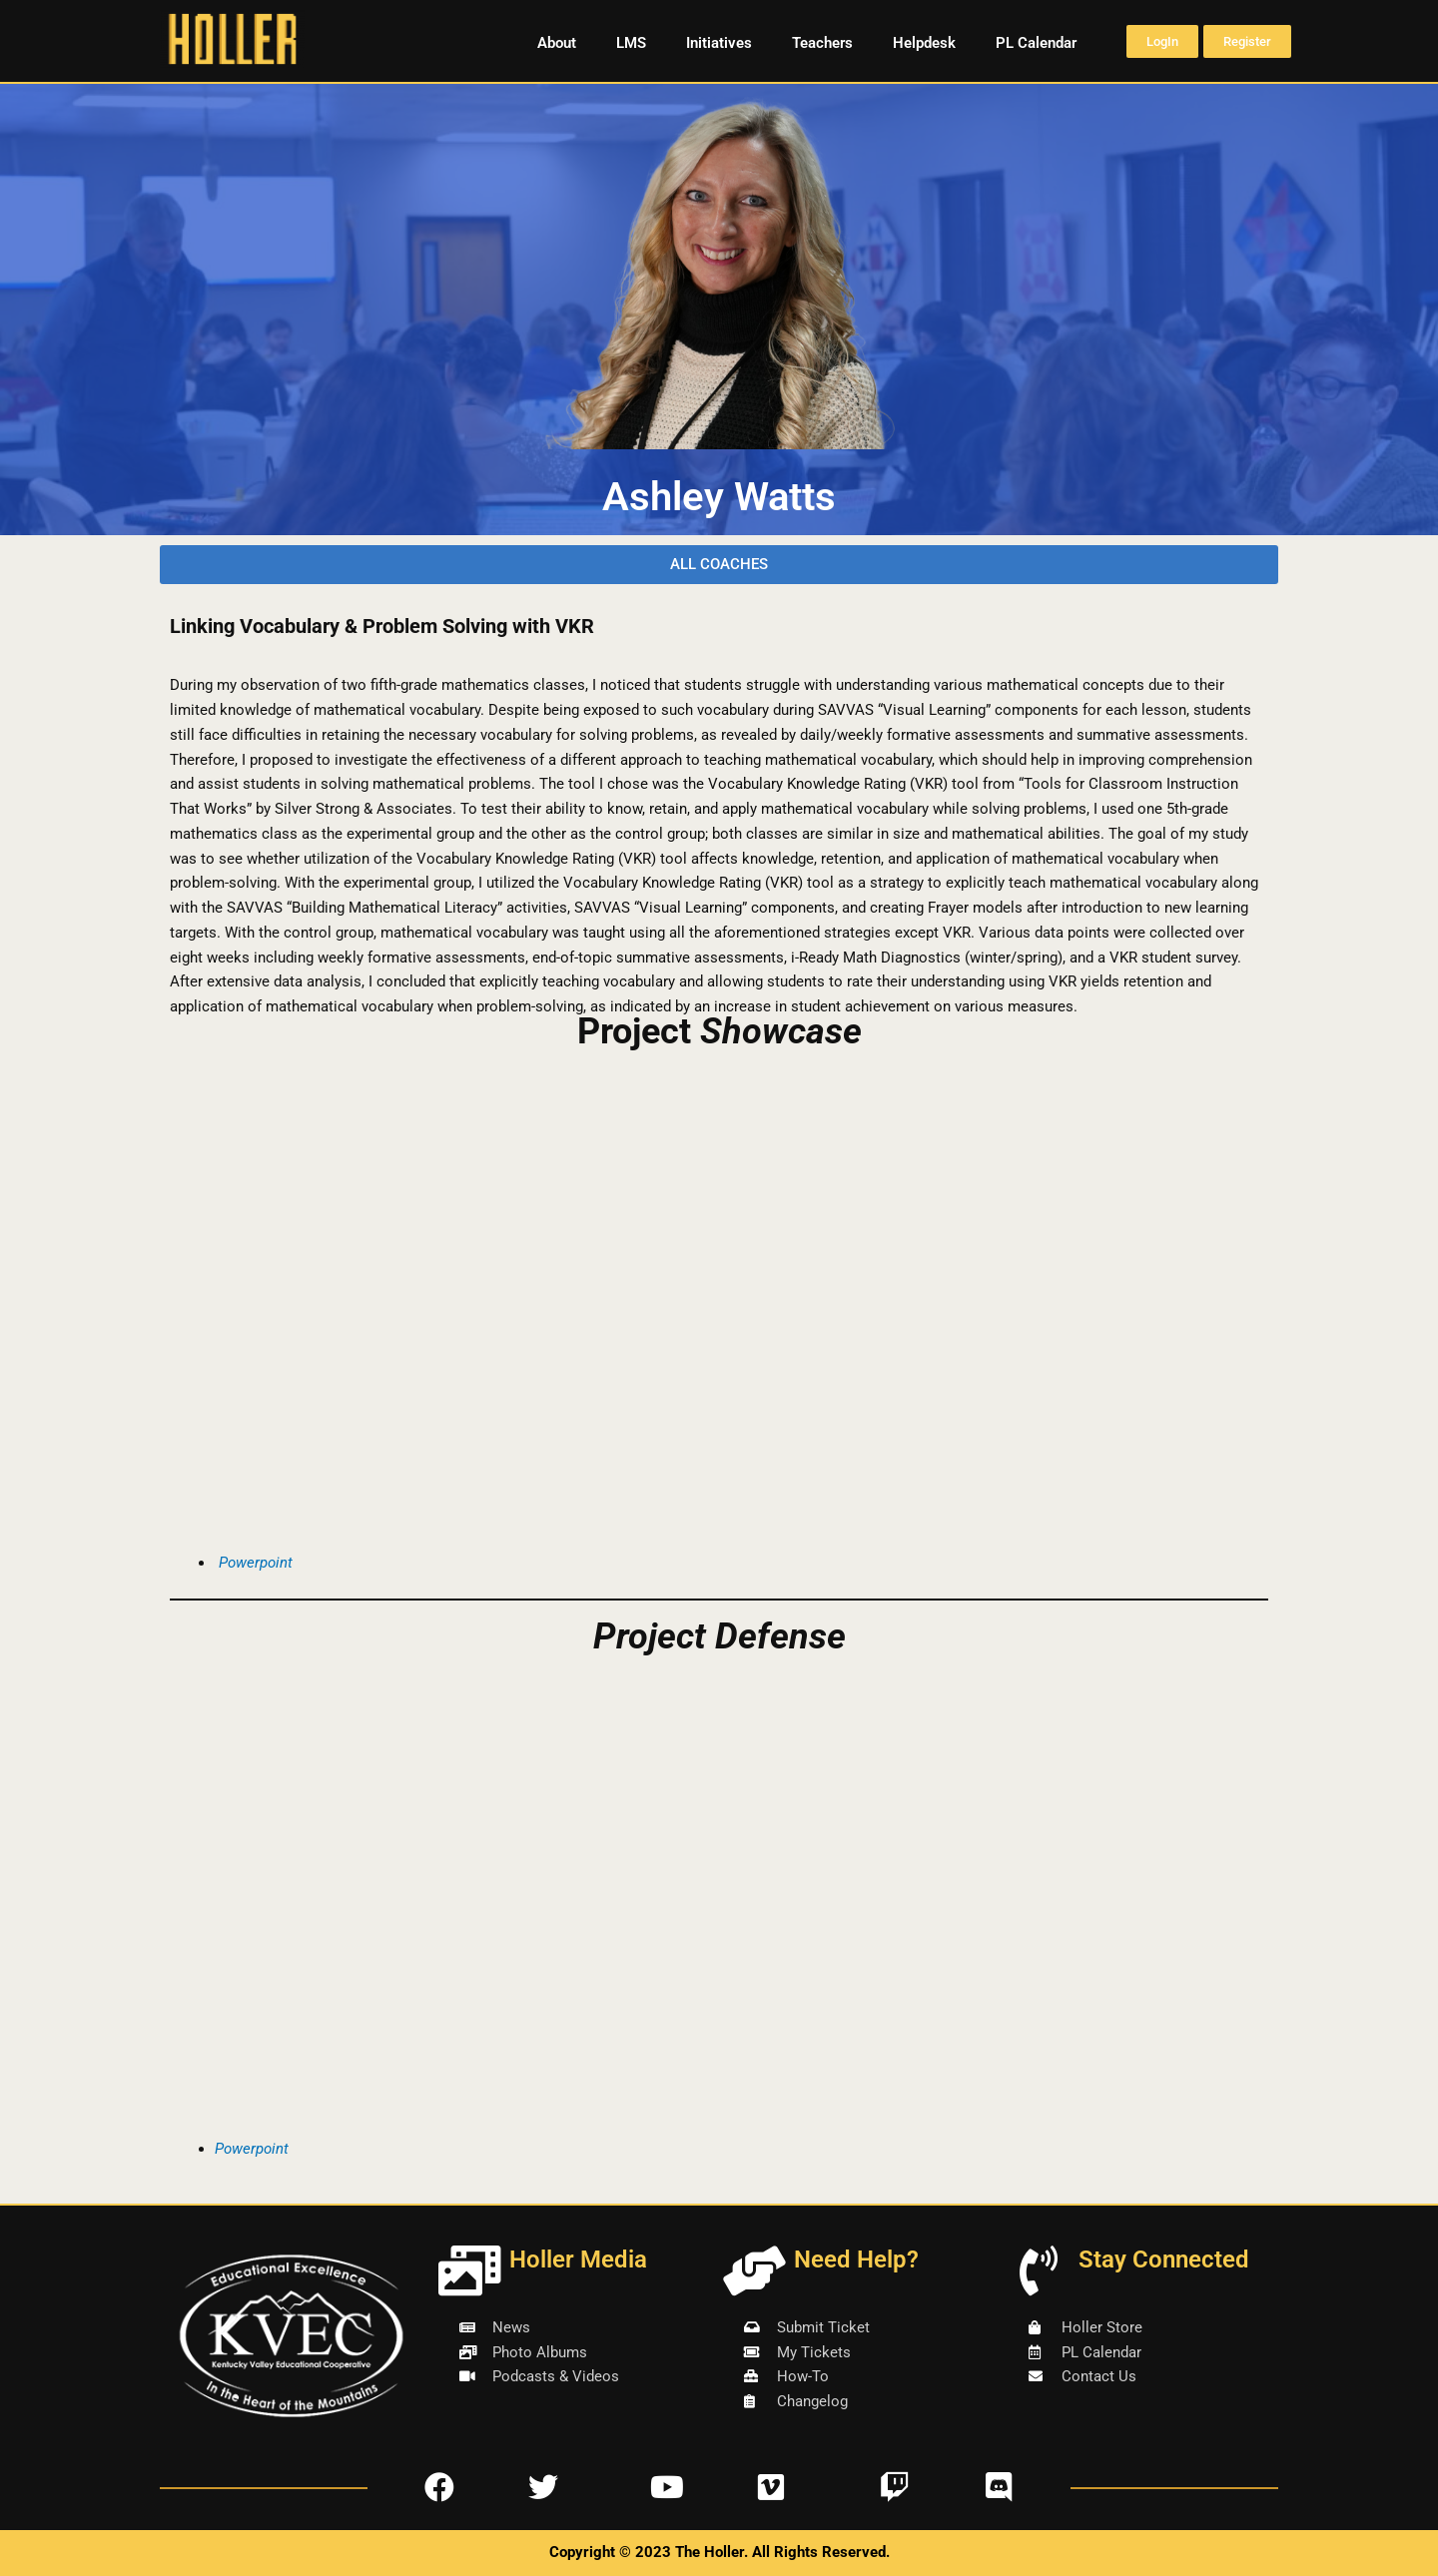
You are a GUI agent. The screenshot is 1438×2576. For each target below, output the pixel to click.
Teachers (822, 43)
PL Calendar (1036, 43)
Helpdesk (924, 43)
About (556, 43)
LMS (631, 43)
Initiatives (719, 43)
